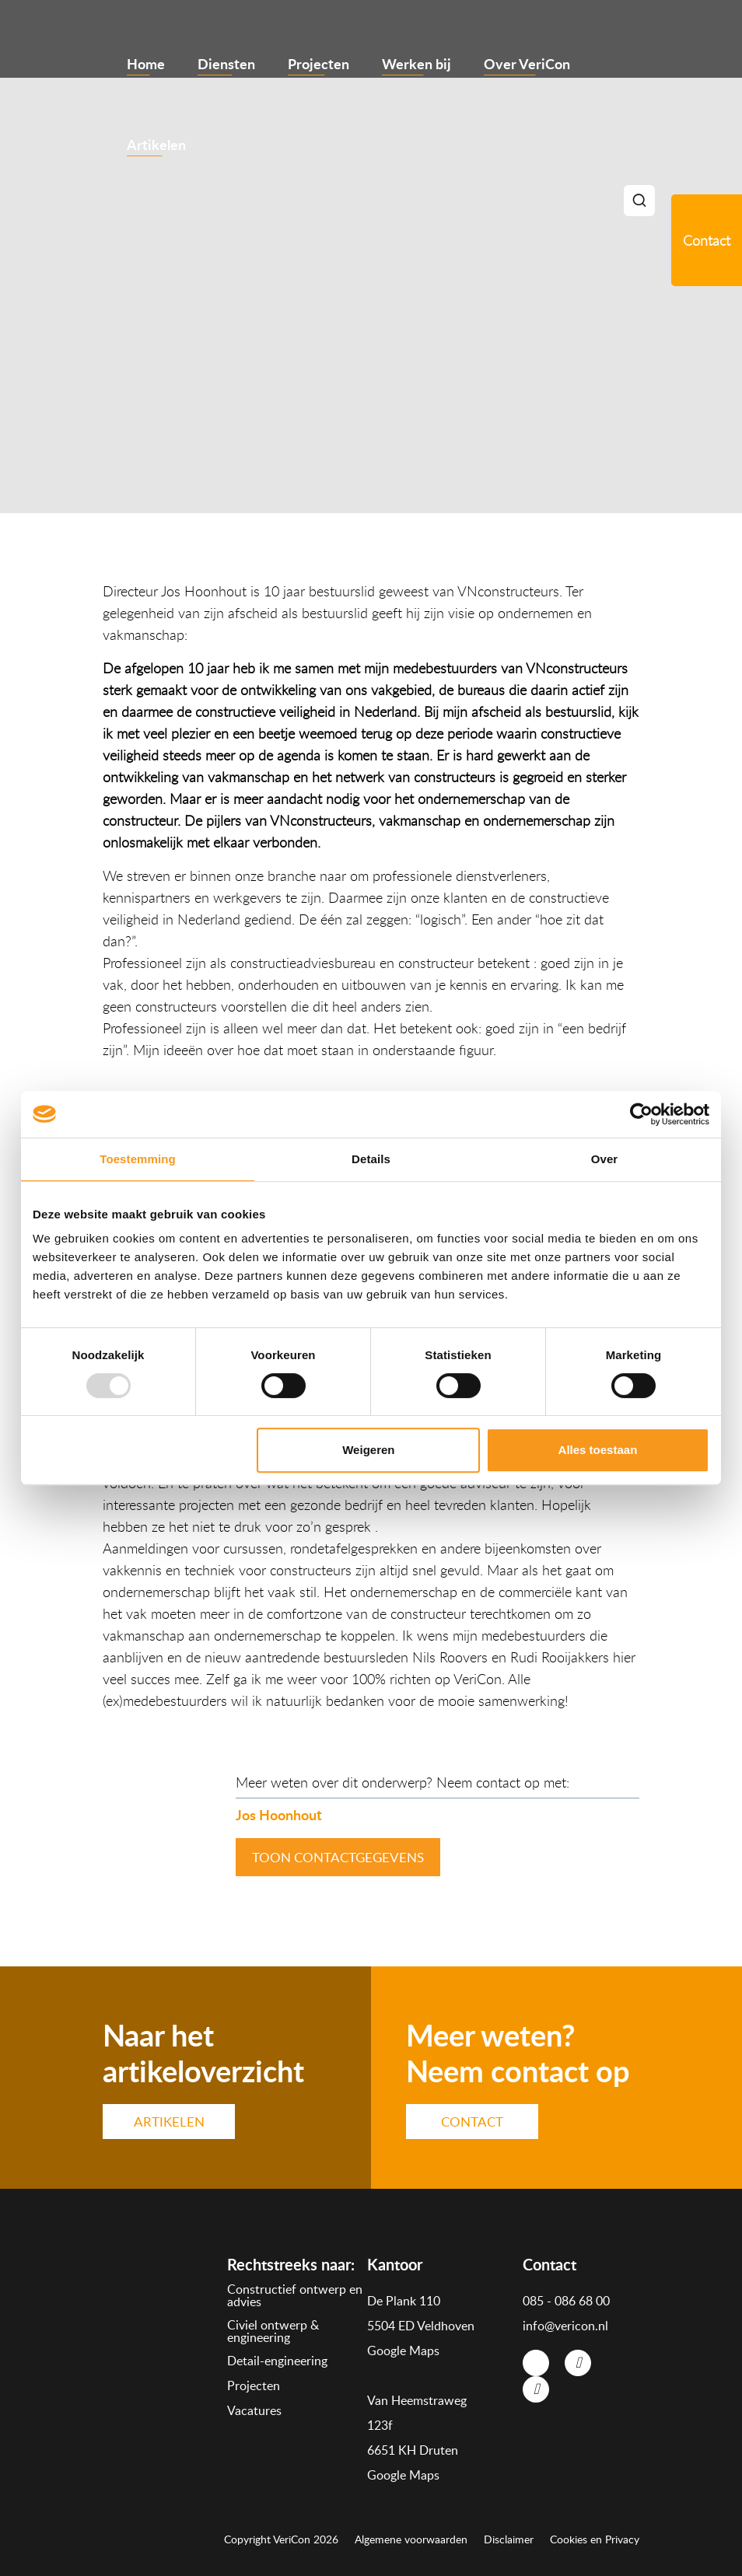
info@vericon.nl (565, 2325)
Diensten (226, 63)
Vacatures (254, 2410)
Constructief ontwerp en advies (294, 2295)
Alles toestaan (598, 1449)
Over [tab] (604, 1159)
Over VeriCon (527, 63)
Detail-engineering (277, 2360)
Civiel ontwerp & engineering (273, 2331)
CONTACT (472, 2121)
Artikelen (156, 144)
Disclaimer (509, 2539)
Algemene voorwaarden (411, 2539)
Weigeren (368, 1449)
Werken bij (416, 63)
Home (146, 63)
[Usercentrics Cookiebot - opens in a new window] (641, 1114)
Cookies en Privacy (594, 2539)
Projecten (318, 63)
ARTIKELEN (169, 2121)
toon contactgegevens (338, 1857)
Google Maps (403, 2350)
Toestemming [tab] (138, 1159)
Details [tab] (371, 1159)
